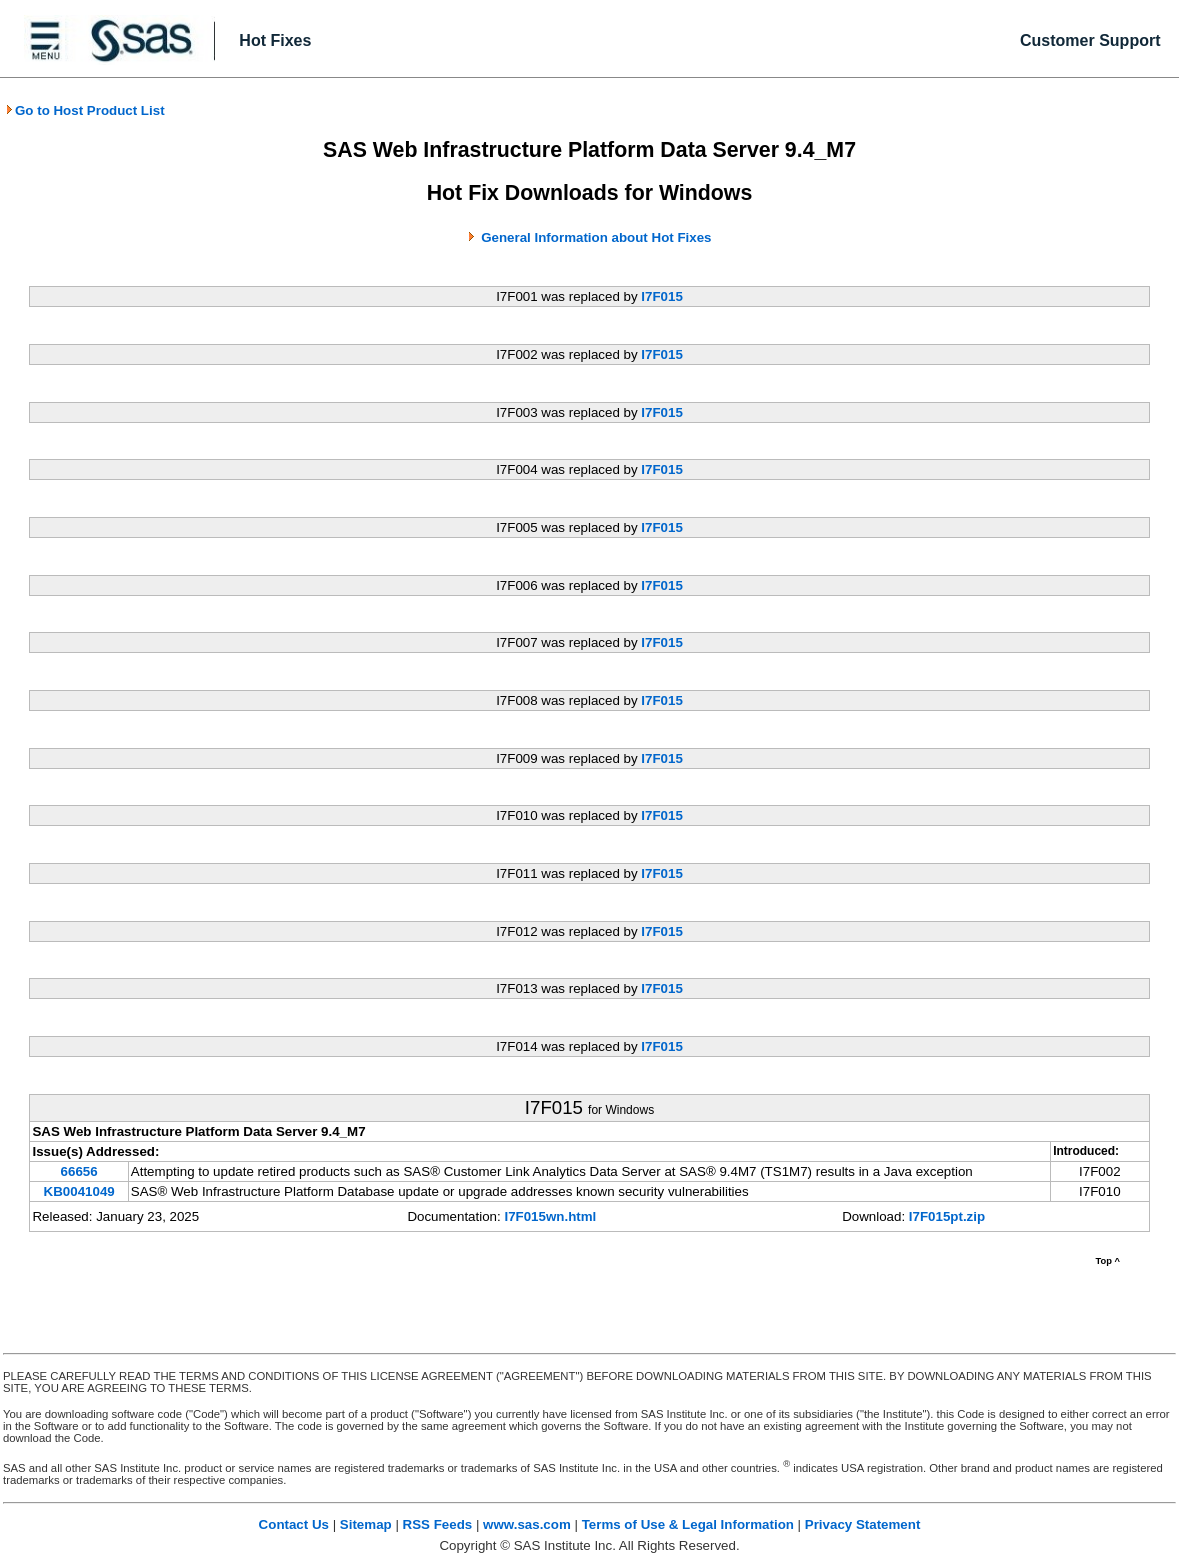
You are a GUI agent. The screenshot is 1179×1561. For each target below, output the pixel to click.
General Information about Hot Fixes (596, 237)
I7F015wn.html (550, 1216)
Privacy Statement (863, 1524)
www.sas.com (527, 1524)
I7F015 (662, 296)
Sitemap (366, 1524)
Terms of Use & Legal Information (688, 1524)
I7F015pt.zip (947, 1216)
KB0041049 (79, 1191)
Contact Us (294, 1524)
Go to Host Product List (85, 110)
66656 (79, 1171)
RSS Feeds (438, 1524)
